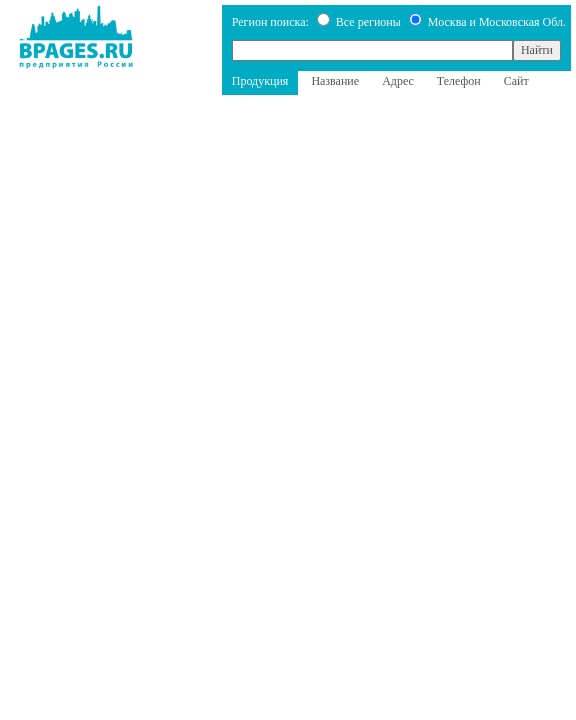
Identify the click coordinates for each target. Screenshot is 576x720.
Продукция (260, 81)
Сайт (516, 81)
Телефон (459, 81)
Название (335, 81)
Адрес (398, 81)
